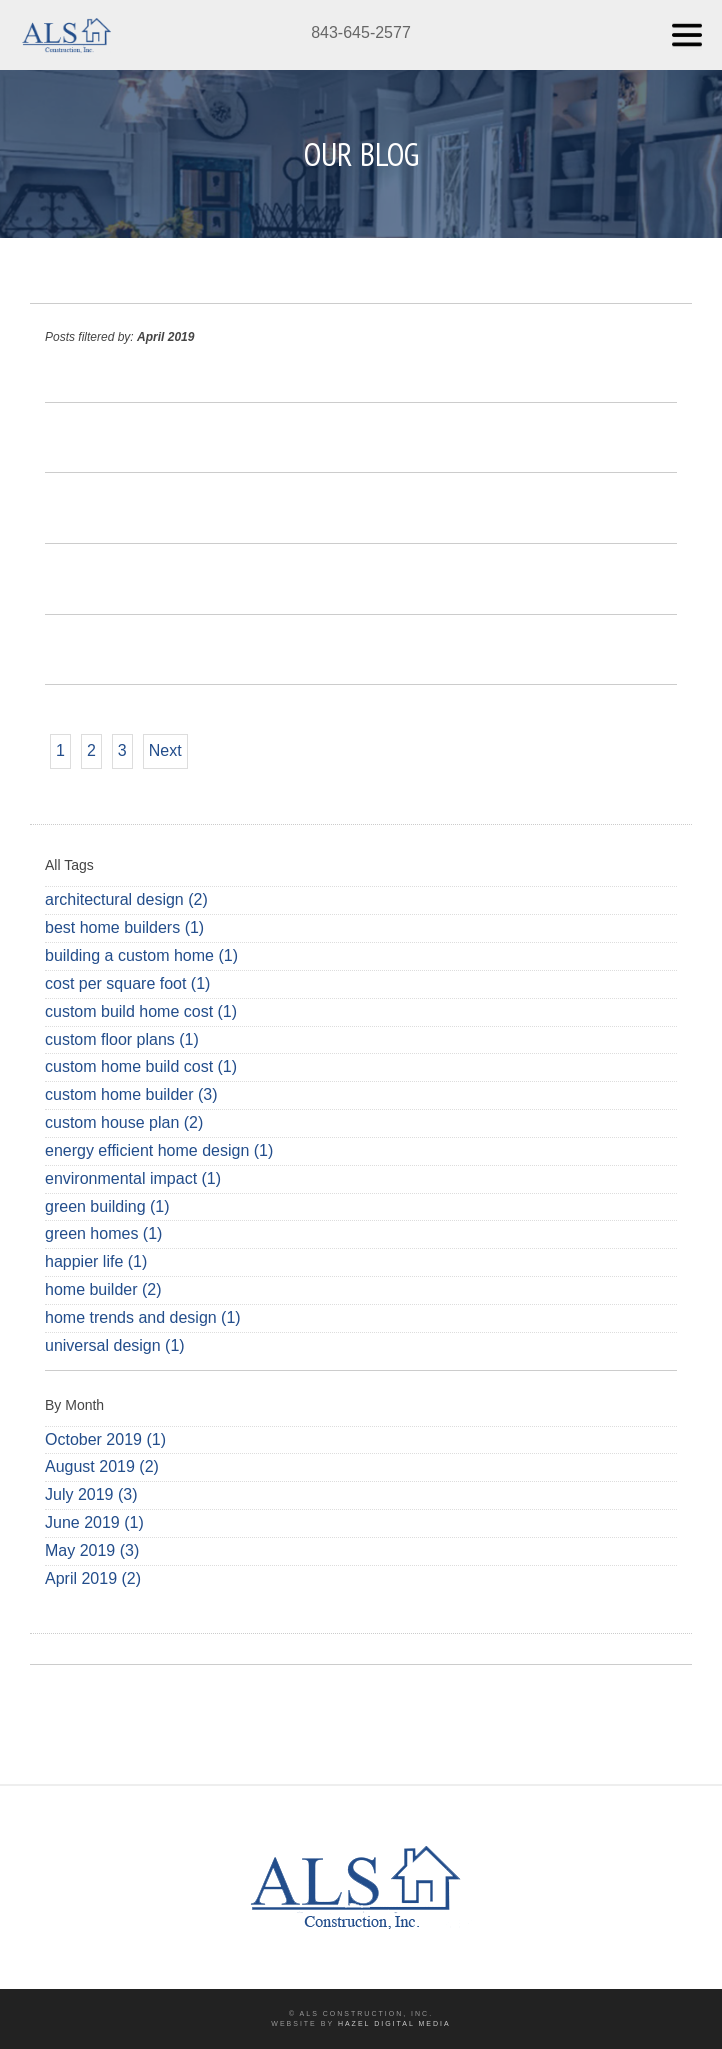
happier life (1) (96, 1261)
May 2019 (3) (92, 1550)
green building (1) (107, 1206)
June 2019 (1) (94, 1522)
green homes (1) (103, 1233)
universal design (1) (115, 1345)
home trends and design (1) (143, 1317)
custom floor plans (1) (122, 1039)
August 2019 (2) (102, 1466)
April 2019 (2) (93, 1578)
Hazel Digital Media (394, 2023)
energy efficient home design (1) (159, 1150)
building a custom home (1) (141, 955)
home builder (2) (103, 1289)
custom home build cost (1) (141, 1066)
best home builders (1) (124, 927)
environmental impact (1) (133, 1178)
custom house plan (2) (124, 1122)
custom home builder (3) (131, 1094)
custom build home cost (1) (141, 1011)
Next (165, 750)
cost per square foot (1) (127, 983)
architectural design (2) (126, 899)
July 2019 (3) (91, 1494)
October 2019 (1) (105, 1439)
